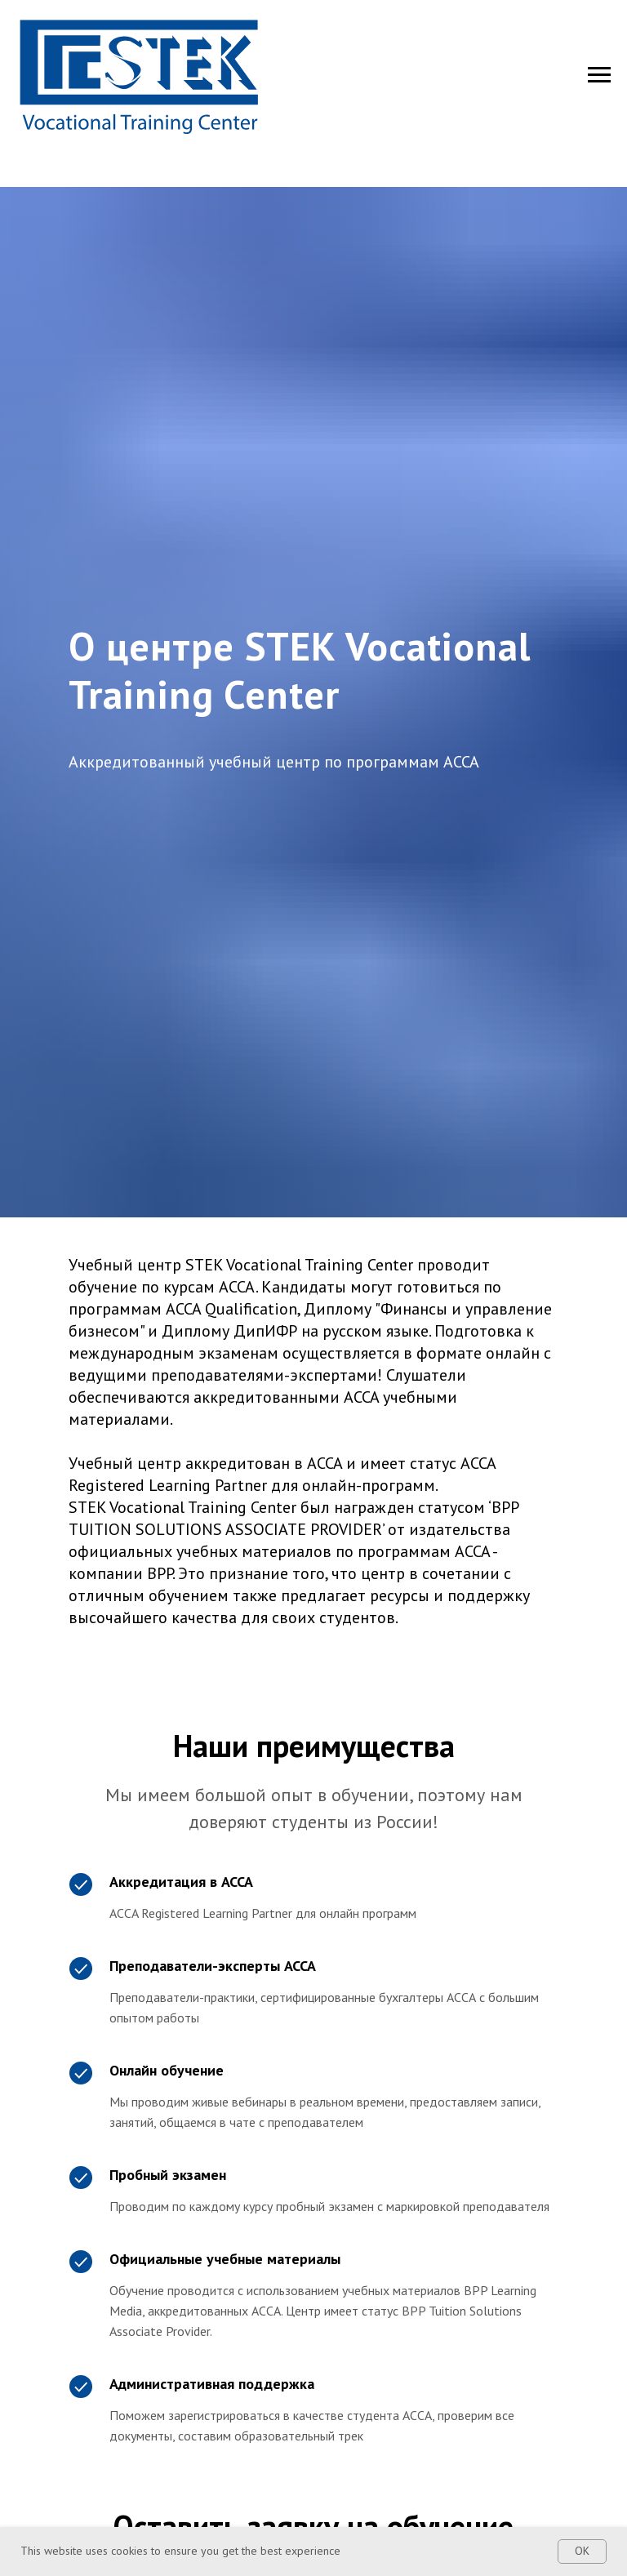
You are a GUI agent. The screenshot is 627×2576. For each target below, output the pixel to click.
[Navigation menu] (599, 75)
